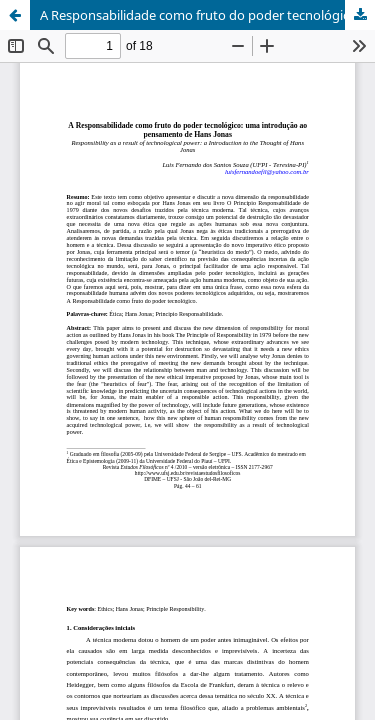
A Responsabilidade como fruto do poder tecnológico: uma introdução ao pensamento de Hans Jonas (207, 15)
